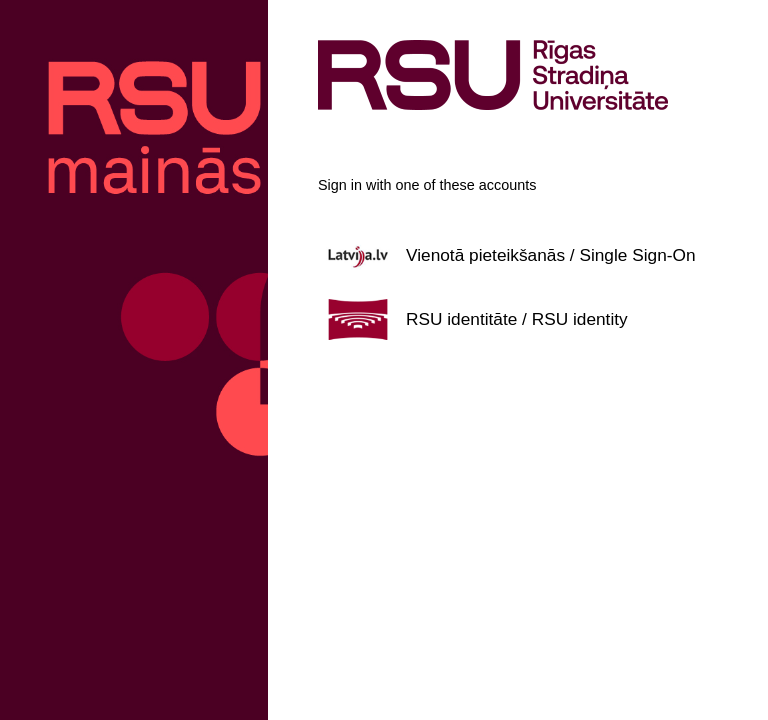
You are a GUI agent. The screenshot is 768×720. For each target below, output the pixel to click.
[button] (518, 255)
